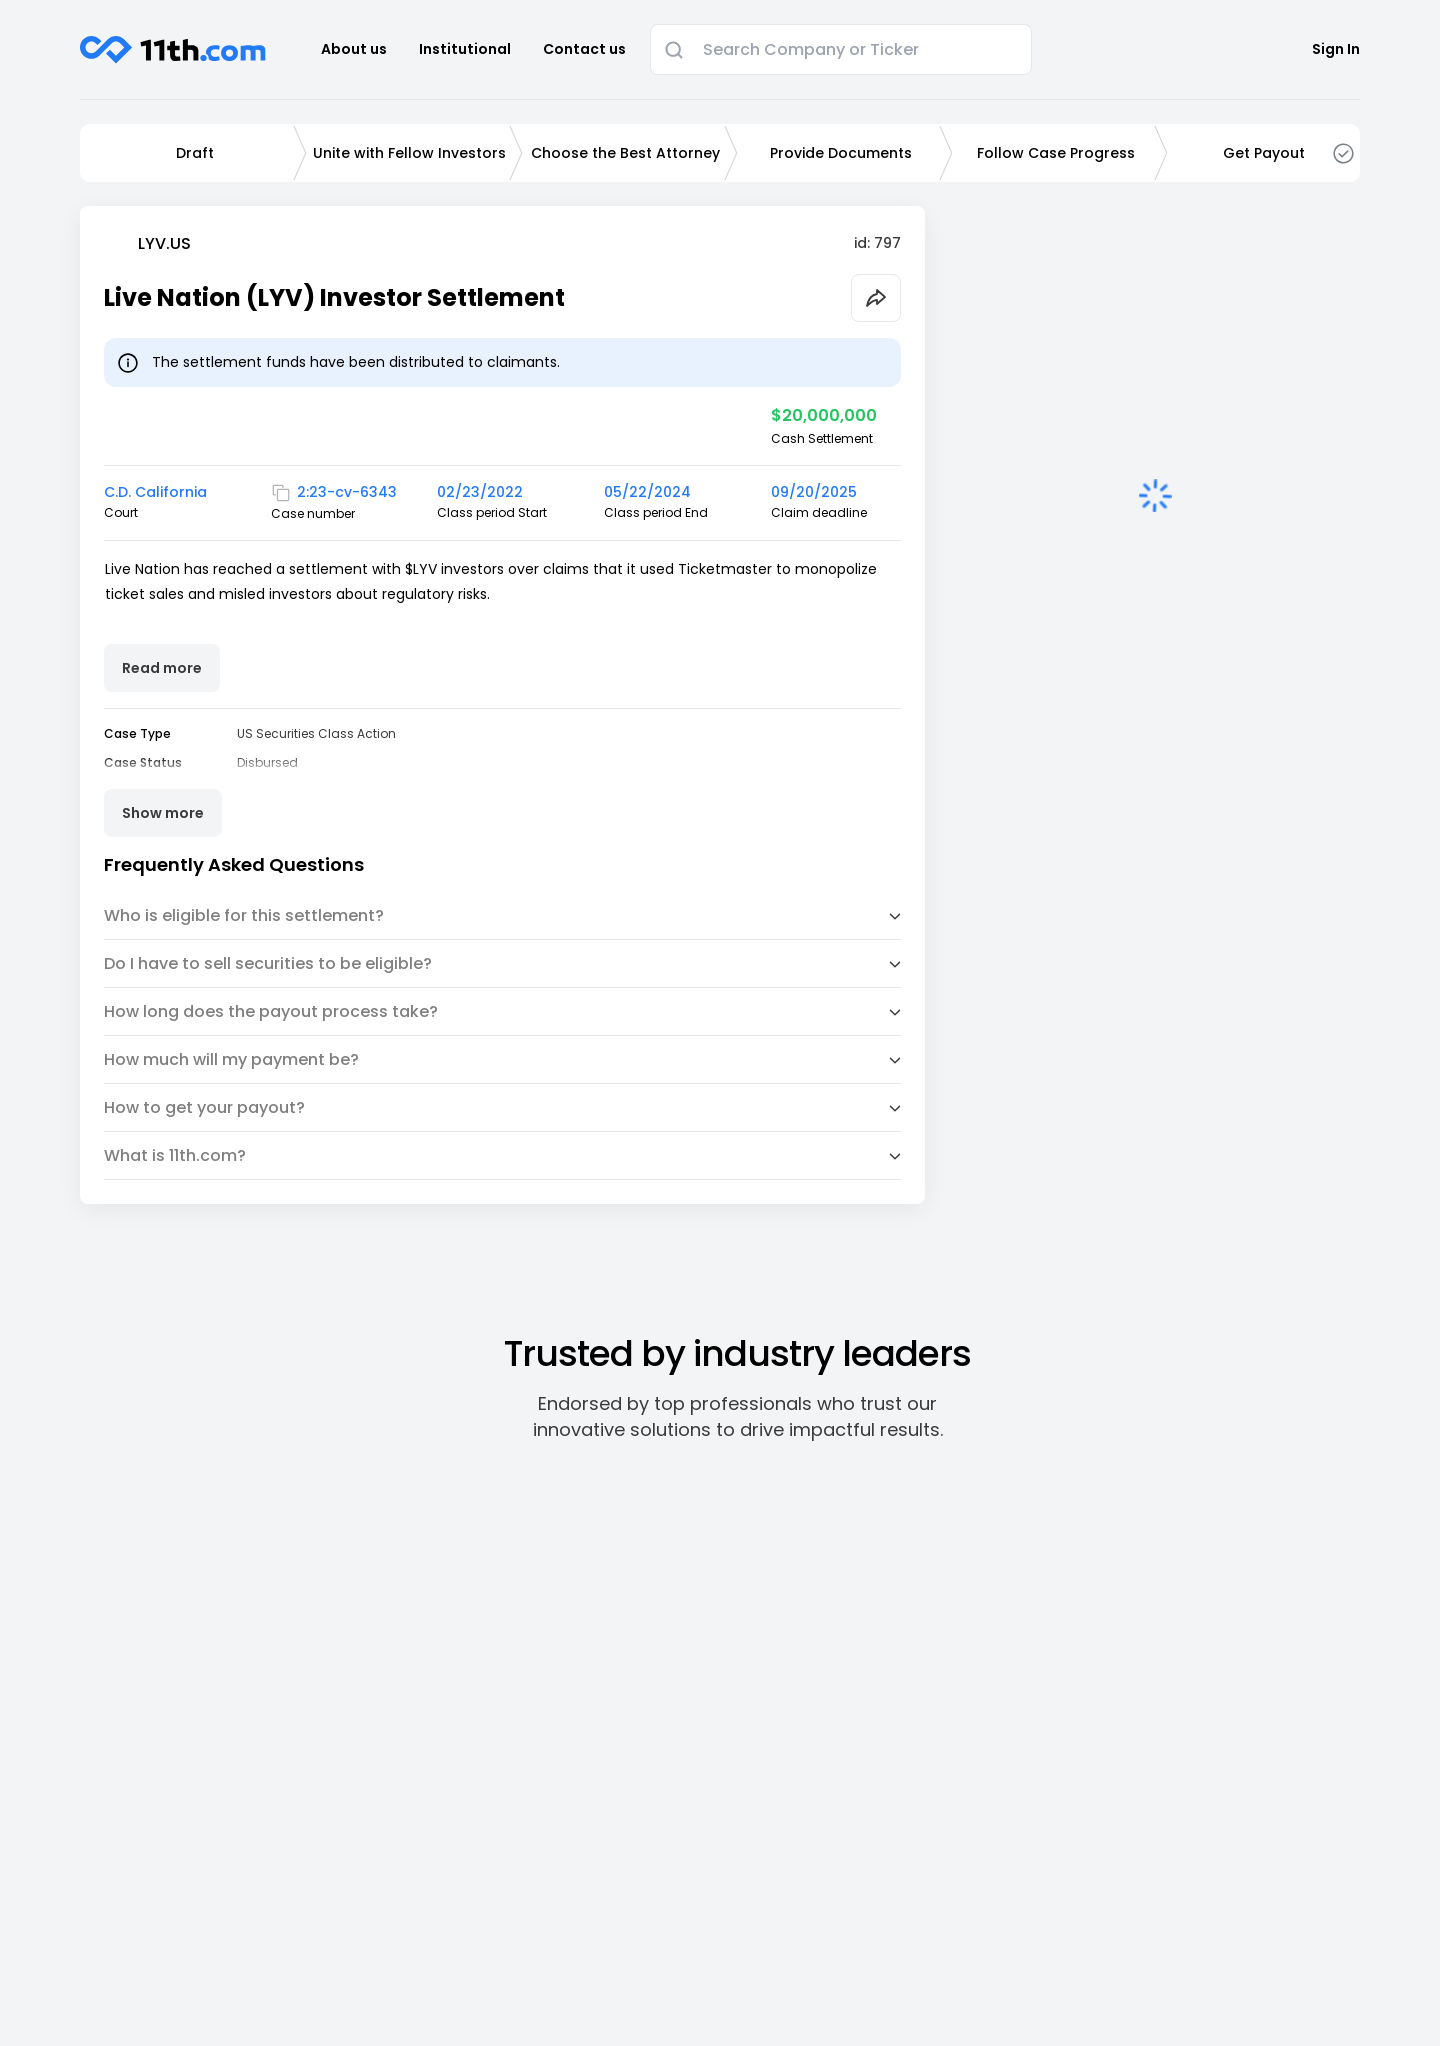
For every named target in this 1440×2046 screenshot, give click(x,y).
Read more (162, 668)
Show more (163, 813)
